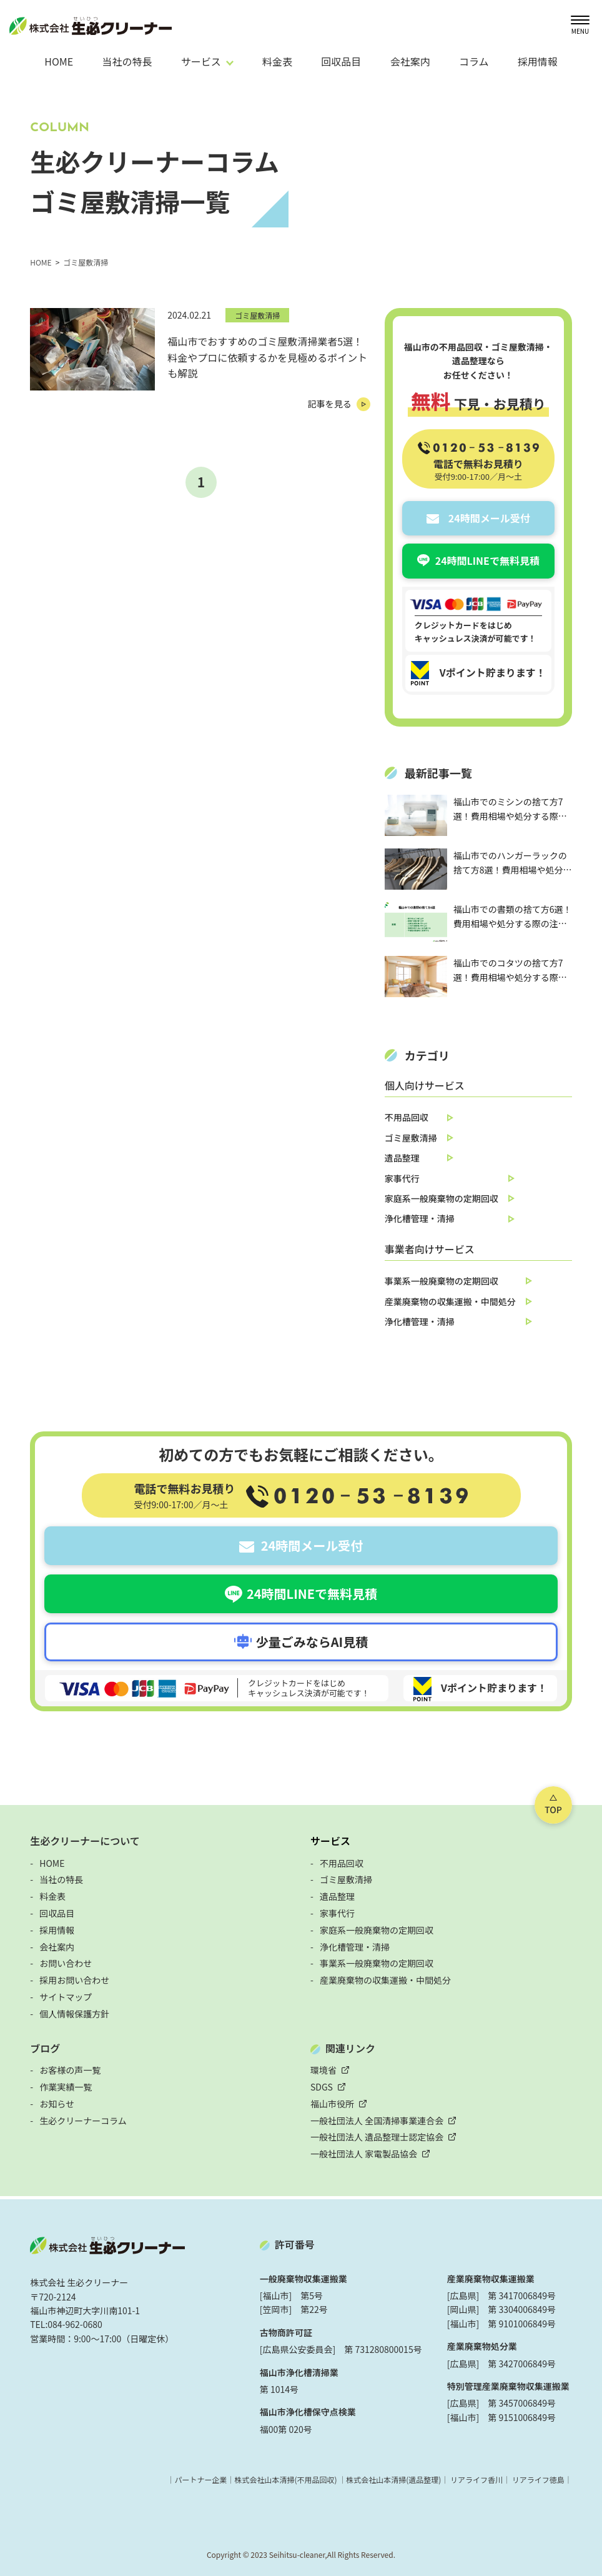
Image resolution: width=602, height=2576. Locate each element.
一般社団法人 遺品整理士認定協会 (376, 2137)
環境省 (323, 2070)
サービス (330, 1840)
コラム (474, 61)
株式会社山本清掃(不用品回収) (285, 2479)
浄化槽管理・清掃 (420, 1218)
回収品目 (341, 61)
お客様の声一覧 (70, 2070)
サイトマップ (65, 1997)
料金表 (277, 61)
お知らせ (56, 2103)
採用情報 (538, 61)
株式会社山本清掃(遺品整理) (393, 2479)
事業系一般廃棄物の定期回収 (441, 1281)
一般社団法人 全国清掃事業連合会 (376, 2120)
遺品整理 (402, 1157)
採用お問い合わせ (74, 1980)
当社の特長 (127, 61)
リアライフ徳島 (538, 2479)
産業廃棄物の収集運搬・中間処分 (450, 1301)
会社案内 (410, 61)
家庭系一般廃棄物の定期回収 (441, 1198)
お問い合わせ (65, 1963)
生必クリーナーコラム (83, 2120)
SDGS (321, 2087)
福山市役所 (332, 2103)
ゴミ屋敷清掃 (257, 315)
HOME (58, 61)
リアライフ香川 (476, 2479)
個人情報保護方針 (74, 2013)
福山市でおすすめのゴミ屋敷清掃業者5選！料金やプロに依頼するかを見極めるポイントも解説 (267, 357)
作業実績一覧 (65, 2087)
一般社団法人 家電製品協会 (363, 2153)
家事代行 (402, 1178)
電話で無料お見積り (478, 469)
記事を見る (330, 403)
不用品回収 (406, 1117)
